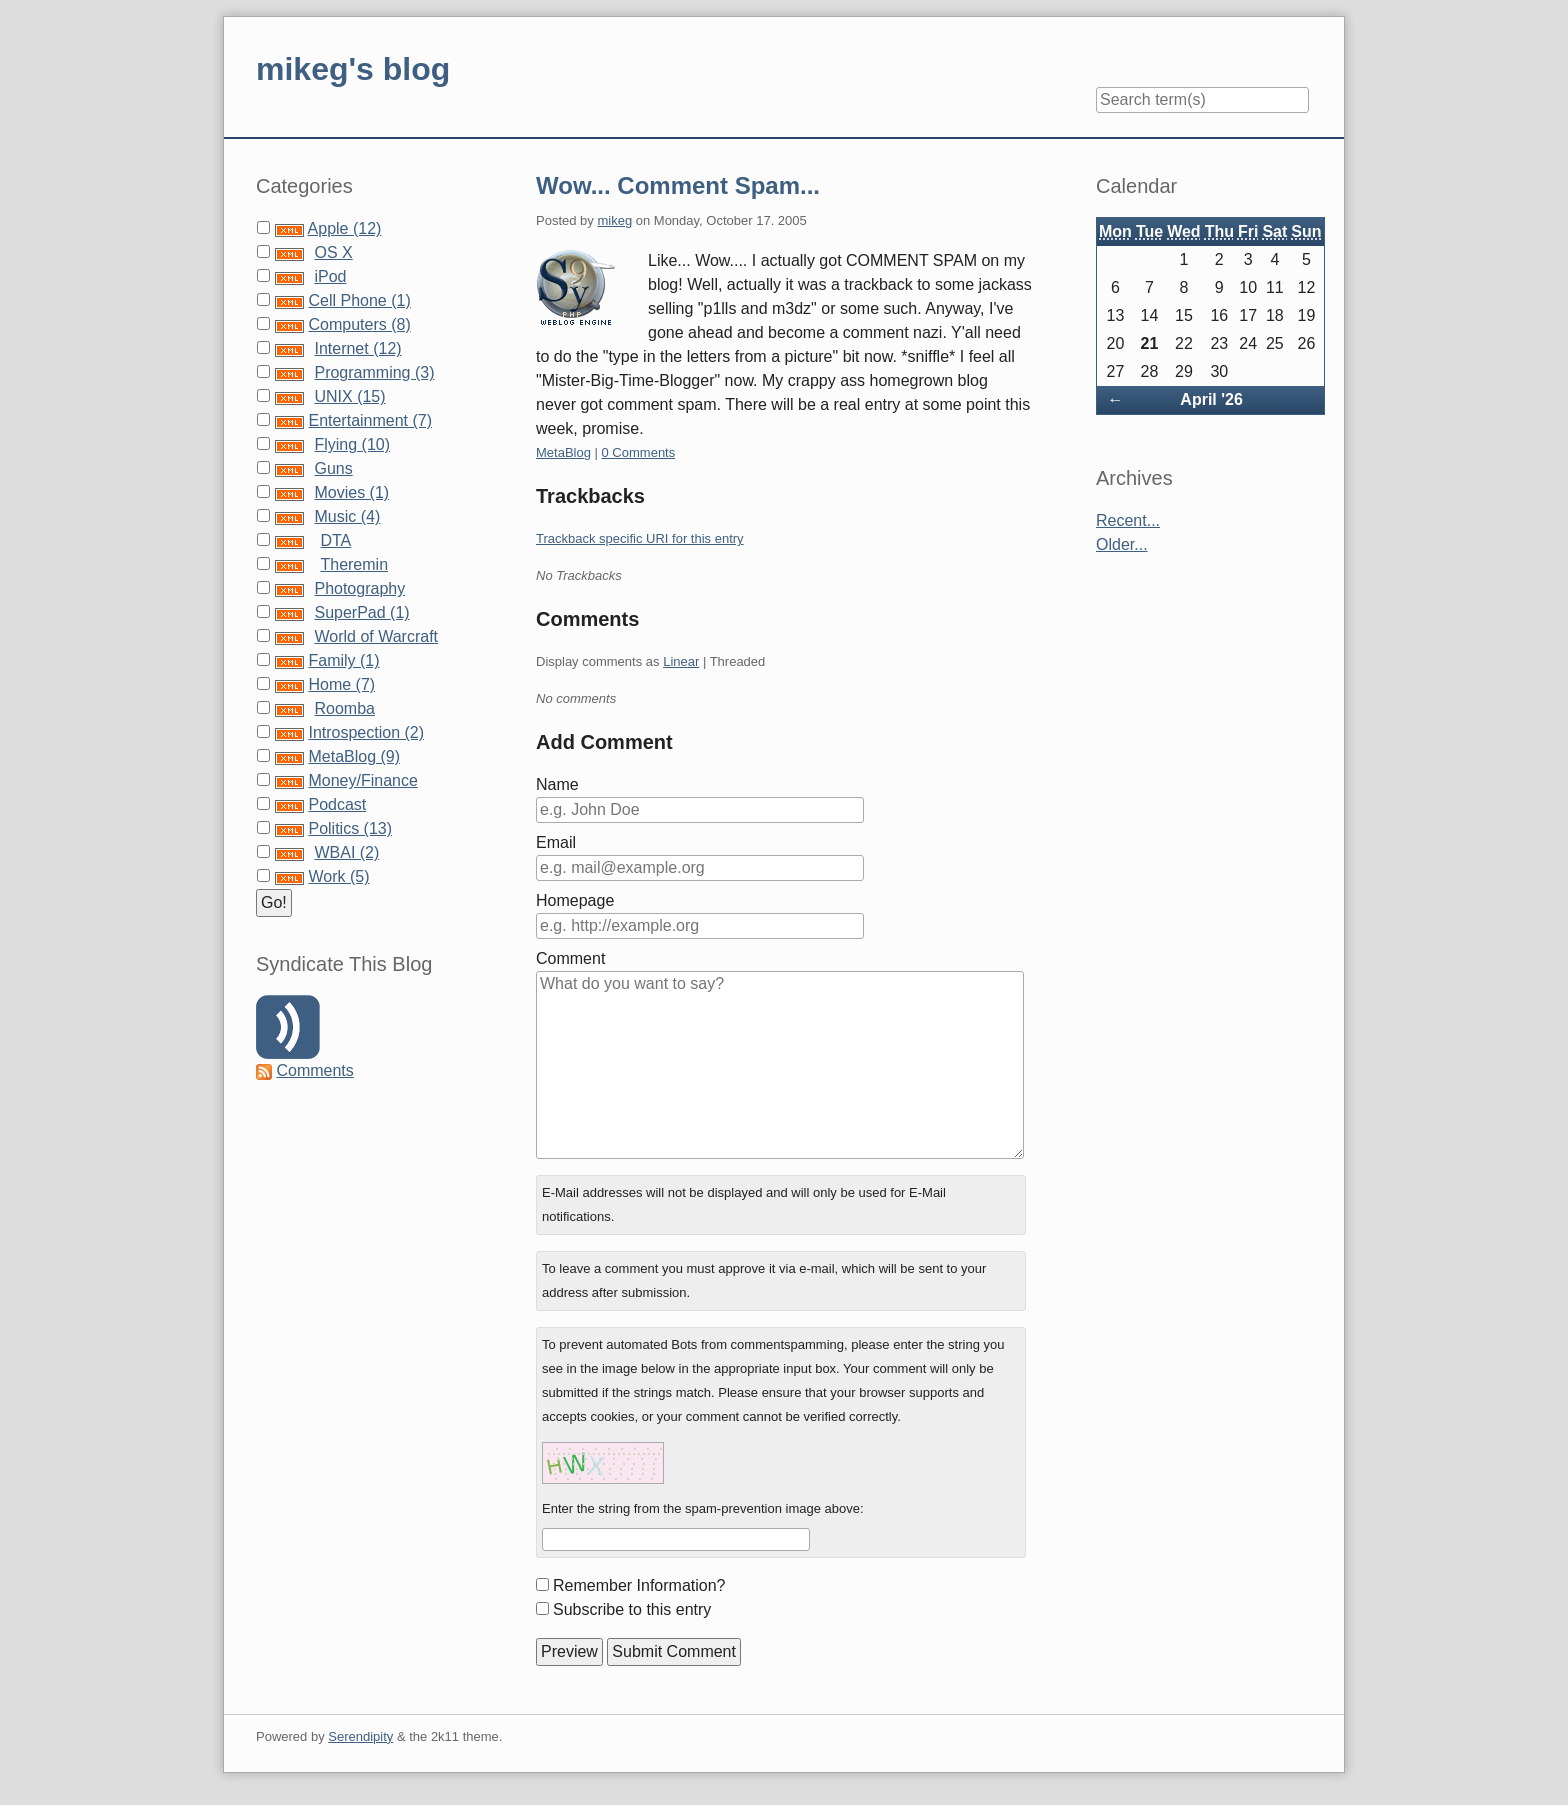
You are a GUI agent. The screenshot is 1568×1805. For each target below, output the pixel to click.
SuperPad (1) (361, 612)
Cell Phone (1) (359, 300)
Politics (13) (350, 828)
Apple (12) (345, 228)
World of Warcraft (376, 636)
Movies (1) (351, 492)
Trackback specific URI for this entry (640, 538)
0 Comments (639, 452)
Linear (681, 661)
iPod (330, 276)
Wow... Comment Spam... (678, 185)
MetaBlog (563, 452)
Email (556, 842)
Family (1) (343, 660)
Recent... (1128, 520)
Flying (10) (352, 444)
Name (557, 784)
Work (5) (338, 876)
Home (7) (341, 684)
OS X (333, 252)
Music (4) (347, 516)
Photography (359, 588)
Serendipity (360, 1736)
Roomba (344, 708)
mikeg (614, 220)
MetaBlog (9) (354, 756)
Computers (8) (359, 324)
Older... (1122, 544)
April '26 (1211, 399)
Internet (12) (357, 348)
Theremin (354, 564)
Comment (570, 958)
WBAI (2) (346, 852)
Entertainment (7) (370, 420)
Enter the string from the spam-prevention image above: (703, 1508)
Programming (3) (374, 372)
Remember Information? (639, 1585)
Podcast (337, 804)
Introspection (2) (366, 732)
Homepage (575, 900)
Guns (333, 468)
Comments (314, 1070)
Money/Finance (362, 780)
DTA (335, 540)
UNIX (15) (349, 396)
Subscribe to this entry (632, 1609)
